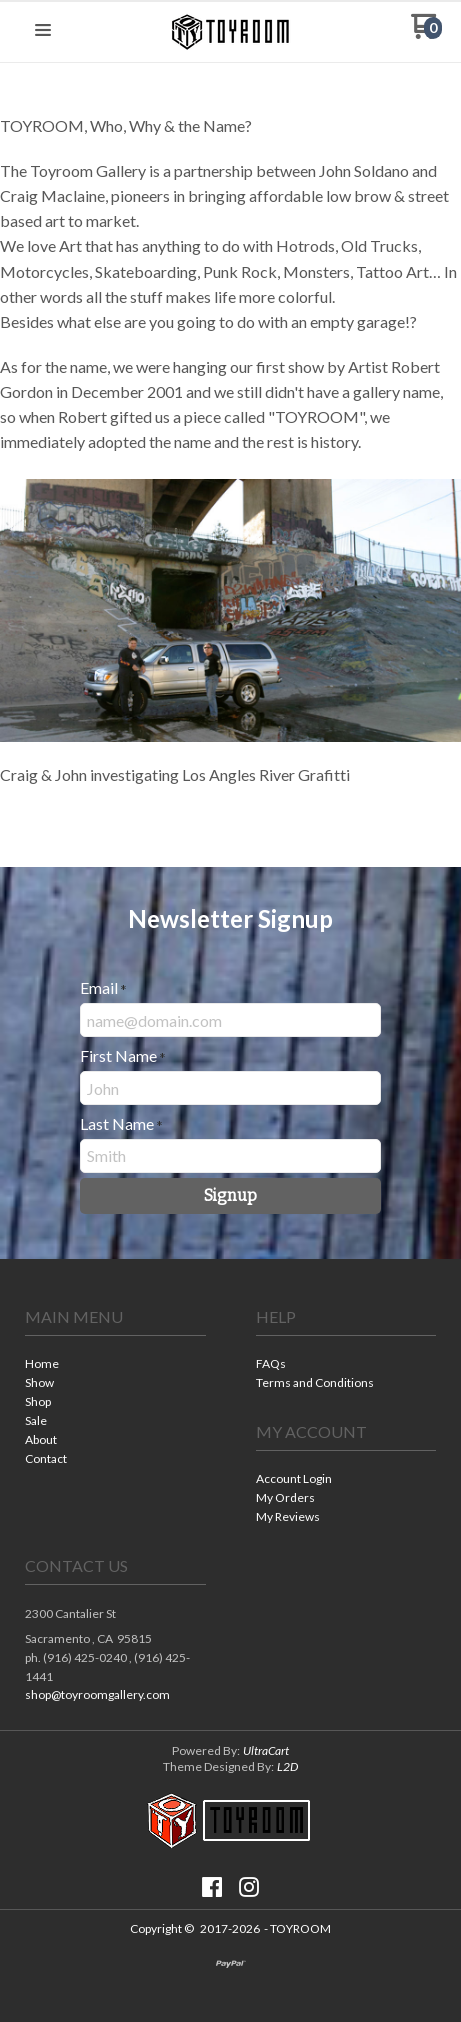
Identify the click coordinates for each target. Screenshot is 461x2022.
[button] (43, 31)
